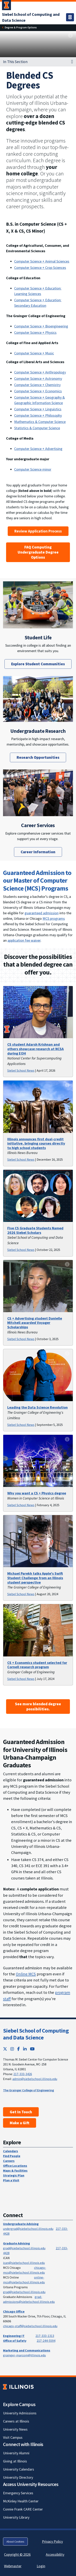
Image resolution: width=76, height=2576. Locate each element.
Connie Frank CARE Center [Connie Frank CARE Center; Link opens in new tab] (23, 2509)
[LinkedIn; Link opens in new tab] (25, 2048)
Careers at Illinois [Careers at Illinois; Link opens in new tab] (16, 2421)
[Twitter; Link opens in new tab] (5, 2048)
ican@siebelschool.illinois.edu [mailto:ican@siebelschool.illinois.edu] (24, 2263)
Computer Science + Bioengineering (41, 326)
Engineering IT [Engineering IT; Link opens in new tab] (14, 2336)
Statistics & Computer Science (37, 428)
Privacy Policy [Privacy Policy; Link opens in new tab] (52, 2541)
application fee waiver (24, 940)
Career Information (38, 851)
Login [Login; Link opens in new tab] (41, 2566)
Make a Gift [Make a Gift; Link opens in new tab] (19, 2122)
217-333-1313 (44, 2336)
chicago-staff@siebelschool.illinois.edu (30, 2326)
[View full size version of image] (70, 35)
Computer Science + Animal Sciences (41, 261)
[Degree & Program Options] (21, 27)
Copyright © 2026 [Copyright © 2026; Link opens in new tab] (17, 2554)
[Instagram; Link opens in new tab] (12, 2048)
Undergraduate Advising (21, 2224)
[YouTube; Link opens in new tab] (32, 2048)
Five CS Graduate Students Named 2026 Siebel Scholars (35, 1230)
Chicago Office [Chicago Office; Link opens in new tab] (14, 2311)
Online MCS (26, 1974)
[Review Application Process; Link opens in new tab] (38, 531)
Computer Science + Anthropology (40, 372)
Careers (9, 2161)
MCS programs (54, 918)
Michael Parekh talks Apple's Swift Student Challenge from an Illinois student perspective (35, 1577)
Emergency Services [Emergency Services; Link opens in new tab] (18, 2493)
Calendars (10, 2151)
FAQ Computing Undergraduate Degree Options (38, 552)
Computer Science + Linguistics (37, 409)
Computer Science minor (32, 469)
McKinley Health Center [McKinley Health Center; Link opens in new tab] (21, 2501)
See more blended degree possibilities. (38, 1706)
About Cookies (15, 2541)
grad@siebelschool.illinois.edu (24, 2248)
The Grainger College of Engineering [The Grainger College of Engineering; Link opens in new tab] (28, 2090)
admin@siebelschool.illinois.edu (34, 2079)
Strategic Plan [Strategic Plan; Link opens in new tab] (13, 2175)
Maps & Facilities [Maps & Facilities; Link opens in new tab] (15, 2170)
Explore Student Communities (38, 663)
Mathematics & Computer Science (40, 421)
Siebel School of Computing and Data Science (36, 2034)
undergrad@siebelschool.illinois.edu (28, 2229)
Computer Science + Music (34, 353)
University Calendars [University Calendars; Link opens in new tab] (18, 2469)
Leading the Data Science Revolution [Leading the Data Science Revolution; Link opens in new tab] (37, 1407)
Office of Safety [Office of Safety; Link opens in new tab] (14, 2341)
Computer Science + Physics (35, 332)
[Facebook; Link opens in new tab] (18, 2048)
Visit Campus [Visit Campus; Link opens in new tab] (12, 2437)
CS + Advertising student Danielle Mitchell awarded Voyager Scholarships (34, 1322)
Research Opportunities (38, 757)
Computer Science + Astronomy (38, 378)
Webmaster (12, 2566)
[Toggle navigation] (70, 17)
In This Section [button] (15, 61)
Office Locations (15, 2166)
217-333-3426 (22, 2074)
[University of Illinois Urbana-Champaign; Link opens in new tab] (6, 6)
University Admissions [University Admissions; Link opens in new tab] (19, 2413)
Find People (11, 2156)
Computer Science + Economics (38, 391)
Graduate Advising (16, 2243)
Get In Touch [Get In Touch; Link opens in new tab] (21, 2111)
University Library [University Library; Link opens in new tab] (16, 2517)
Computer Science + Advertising (38, 448)
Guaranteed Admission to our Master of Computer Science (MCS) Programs (37, 880)
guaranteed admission (42, 913)
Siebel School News (20, 1070)
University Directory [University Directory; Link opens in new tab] (18, 2477)
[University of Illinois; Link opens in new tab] (18, 2387)
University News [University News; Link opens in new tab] (15, 2429)
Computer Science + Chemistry (37, 384)
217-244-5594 (46, 2341)
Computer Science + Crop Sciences (40, 267)
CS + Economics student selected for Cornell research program (37, 1664)
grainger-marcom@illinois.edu (24, 2355)
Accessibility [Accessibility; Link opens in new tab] (55, 2554)
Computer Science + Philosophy (38, 415)
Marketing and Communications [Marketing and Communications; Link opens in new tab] (26, 2350)
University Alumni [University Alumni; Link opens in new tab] (16, 2453)
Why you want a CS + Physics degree (36, 1493)
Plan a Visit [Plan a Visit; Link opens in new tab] (11, 2180)
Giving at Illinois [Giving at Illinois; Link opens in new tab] (15, 2461)
